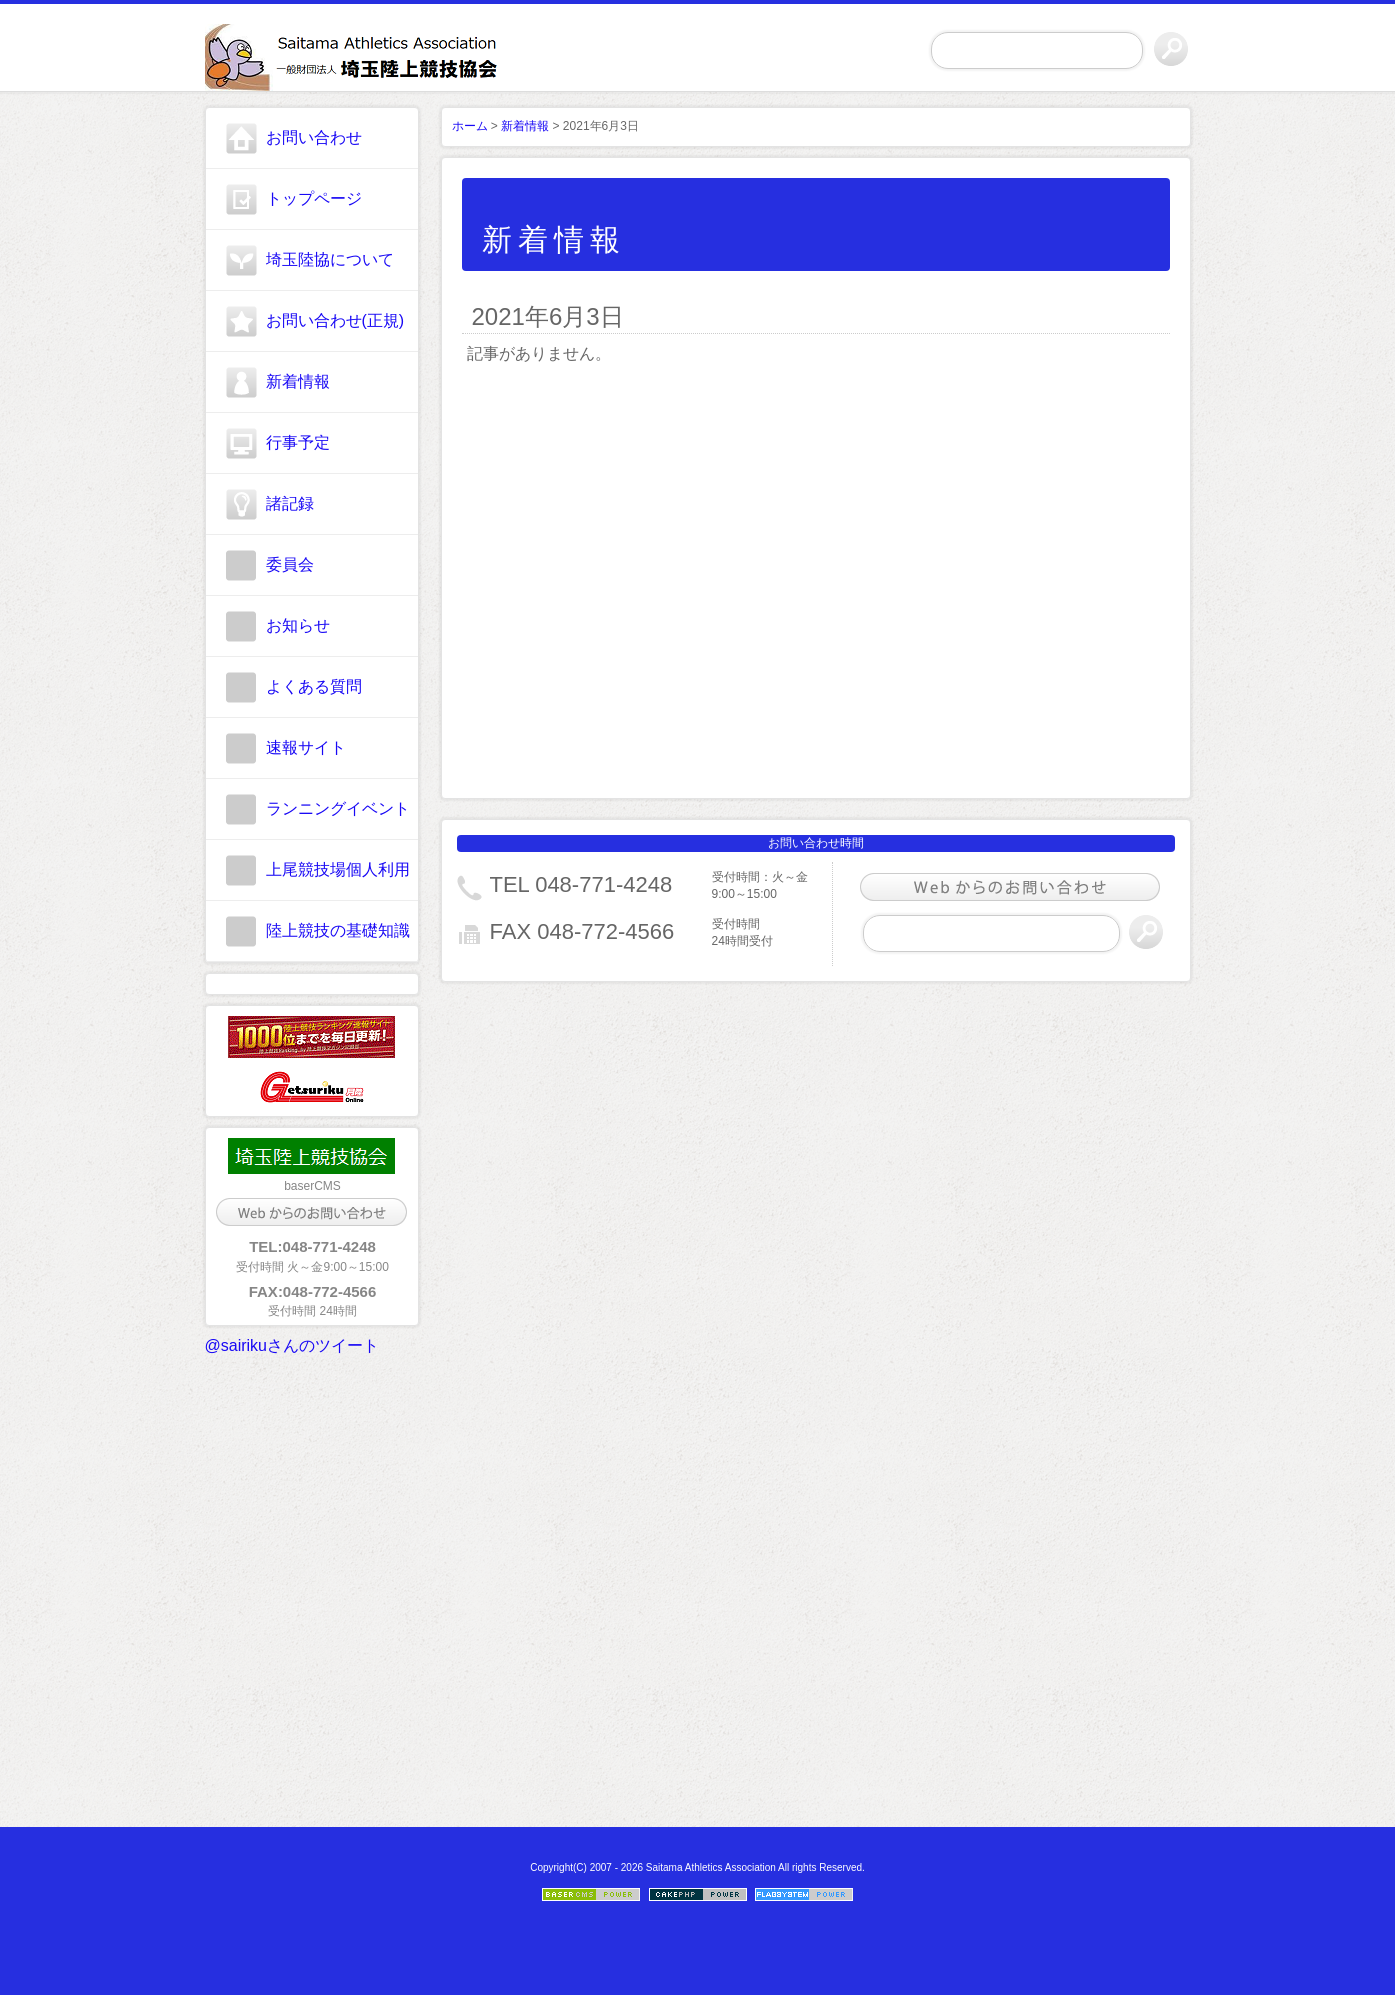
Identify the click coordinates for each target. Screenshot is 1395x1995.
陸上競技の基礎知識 (338, 930)
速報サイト (306, 747)
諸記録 (290, 503)
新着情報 (298, 381)
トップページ (314, 198)
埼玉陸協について (330, 259)
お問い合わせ (314, 137)
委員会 (290, 564)
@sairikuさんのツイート (292, 1345)
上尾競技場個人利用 (338, 869)
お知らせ (298, 625)
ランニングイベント (338, 808)
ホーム (470, 126)
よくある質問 (314, 686)
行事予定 (298, 442)
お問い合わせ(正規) (335, 320)
